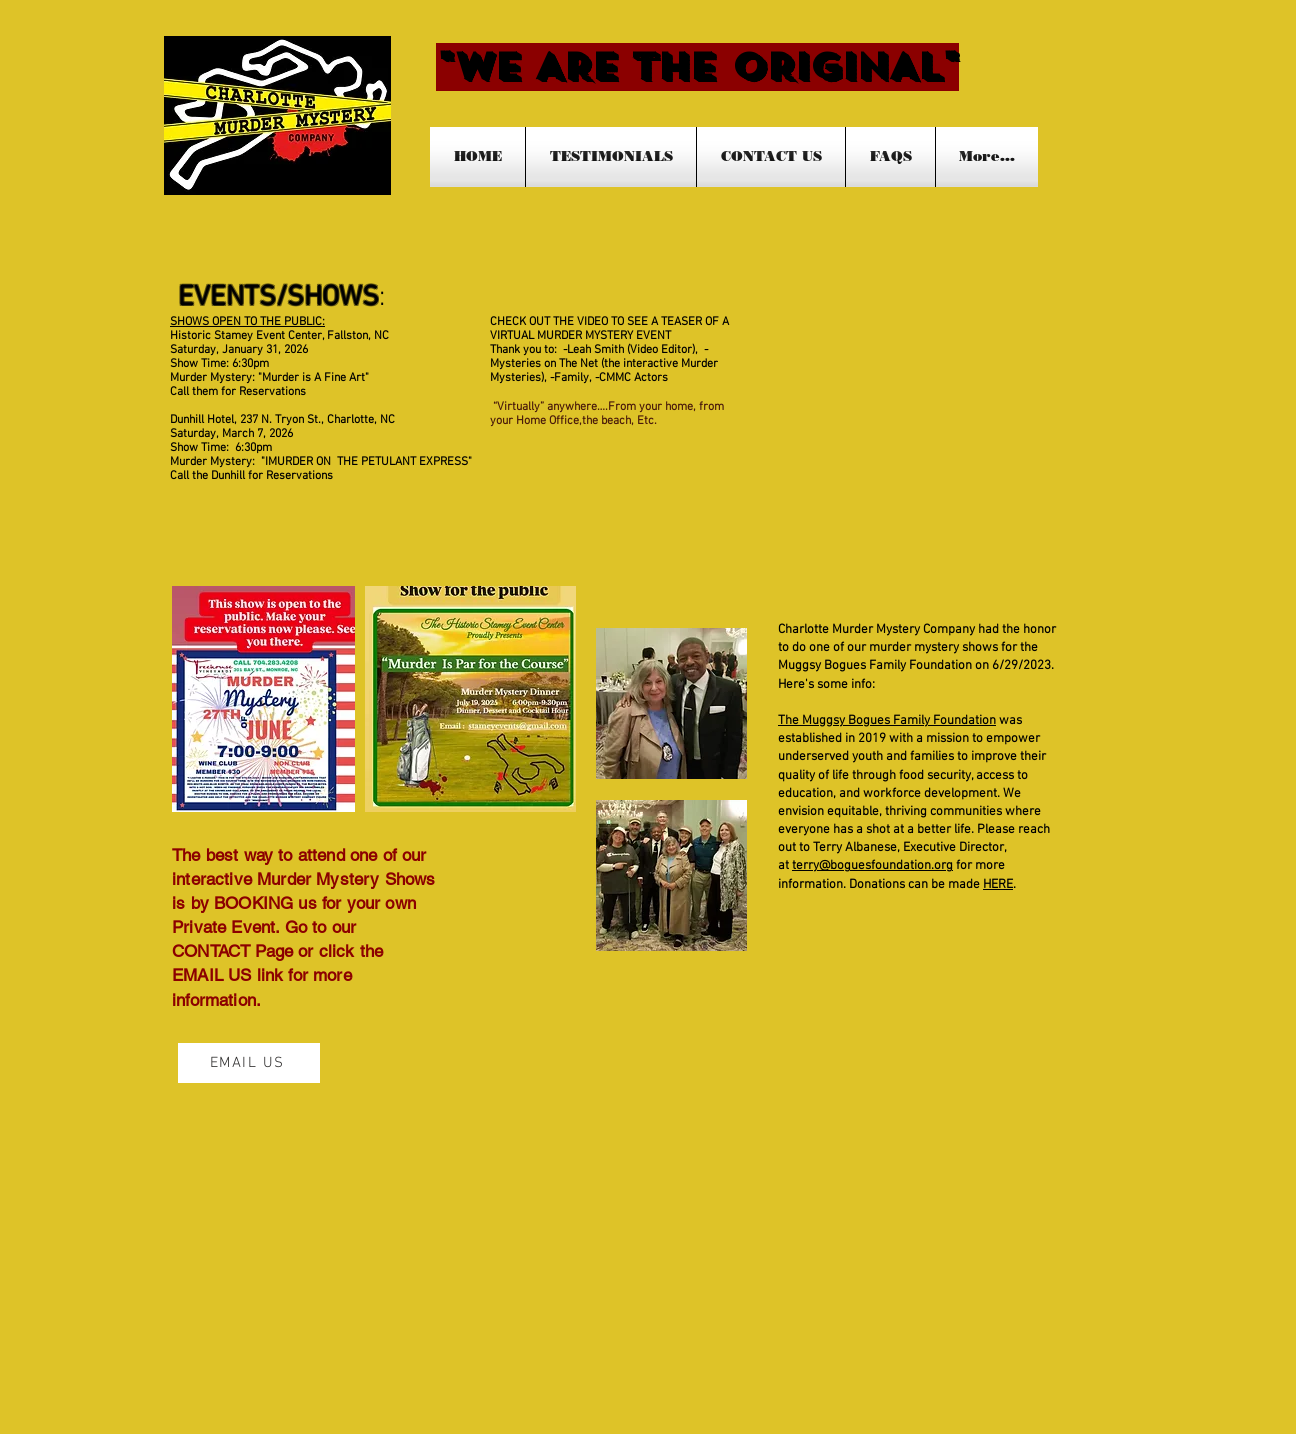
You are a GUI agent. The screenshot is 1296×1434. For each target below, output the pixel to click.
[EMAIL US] (249, 1063)
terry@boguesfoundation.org (872, 866)
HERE (998, 885)
